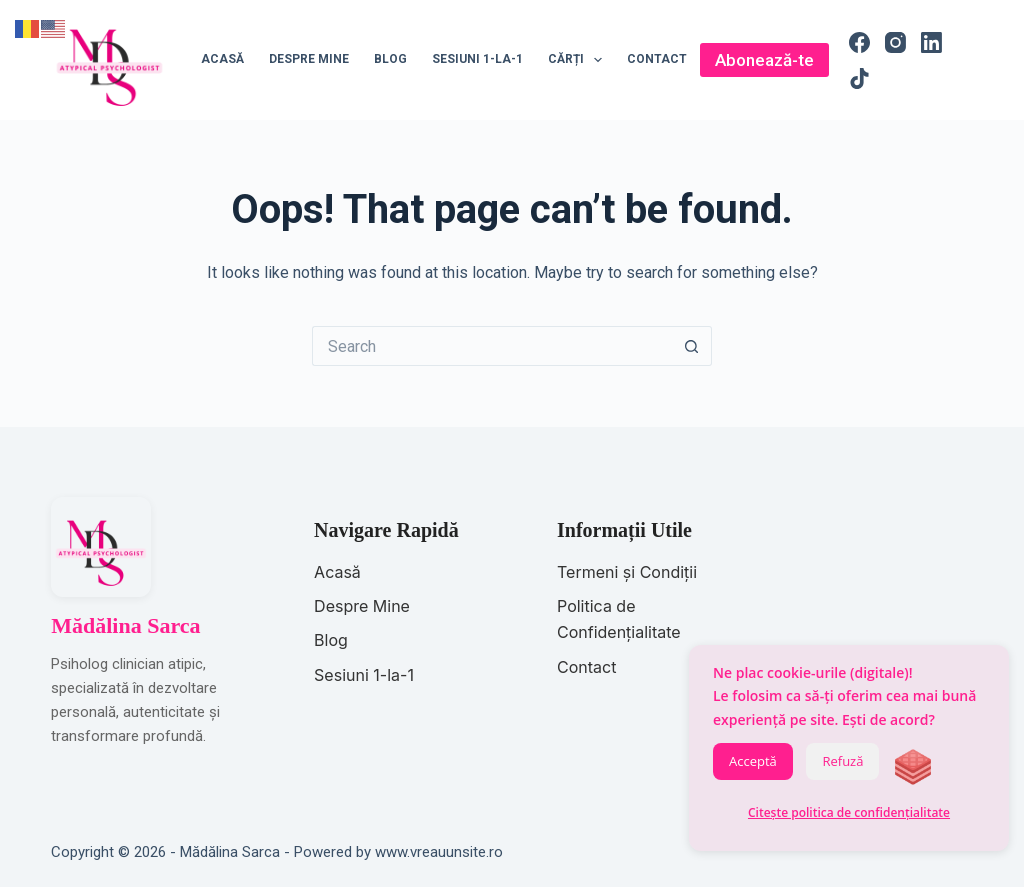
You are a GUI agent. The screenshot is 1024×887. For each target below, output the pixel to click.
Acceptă (753, 761)
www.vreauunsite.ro (439, 852)
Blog (390, 59)
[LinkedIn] (931, 42)
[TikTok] (859, 78)
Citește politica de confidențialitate (849, 812)
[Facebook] (859, 42)
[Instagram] (895, 42)
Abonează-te (764, 60)
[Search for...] (492, 346)
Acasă (222, 59)
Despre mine (309, 59)
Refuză (842, 761)
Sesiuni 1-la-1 (477, 59)
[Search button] (692, 346)
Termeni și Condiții (627, 572)
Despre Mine (362, 606)
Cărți (579, 60)
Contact (657, 59)
